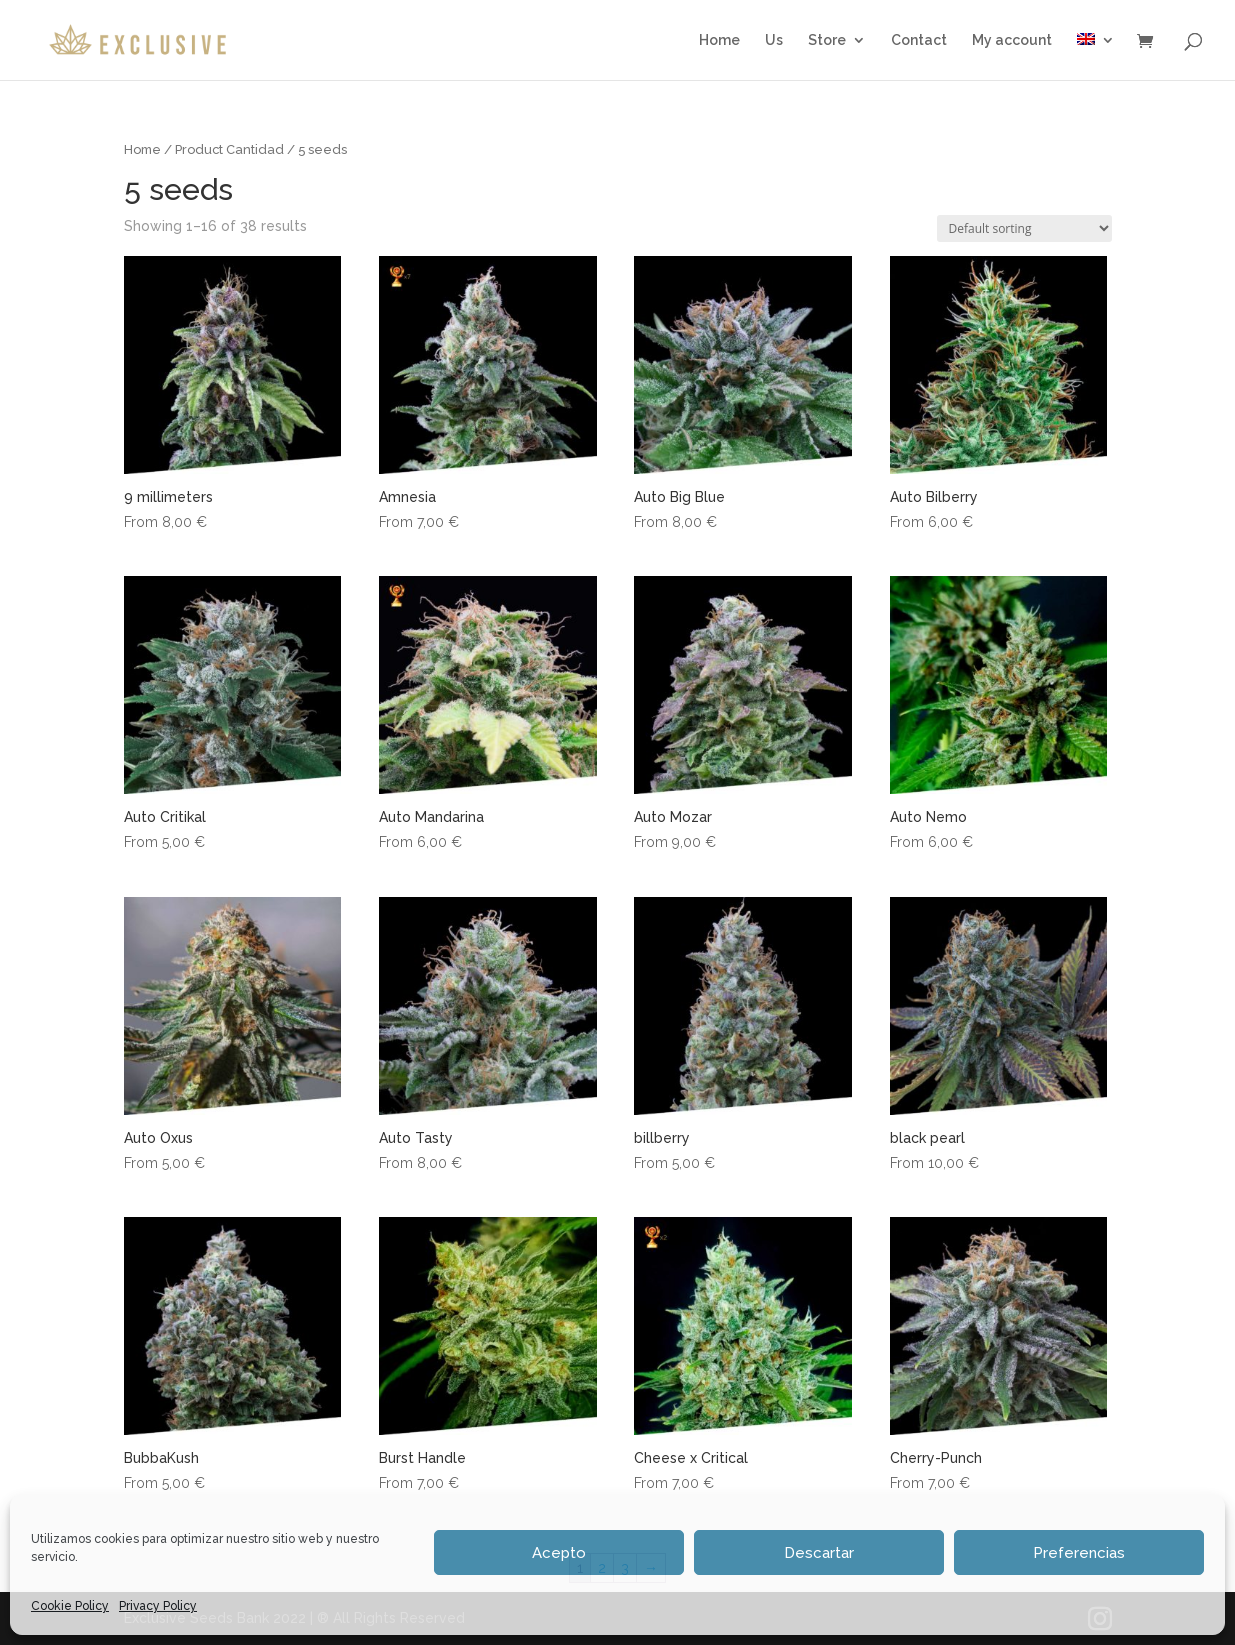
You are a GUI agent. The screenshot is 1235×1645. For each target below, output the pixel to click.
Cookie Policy (70, 1606)
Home (719, 40)
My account (1012, 40)
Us (774, 40)
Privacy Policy (158, 1606)
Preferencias (1079, 1553)
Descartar (819, 1553)
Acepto (559, 1553)
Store (827, 40)
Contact (919, 40)
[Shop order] (1024, 228)
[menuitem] (1096, 56)
